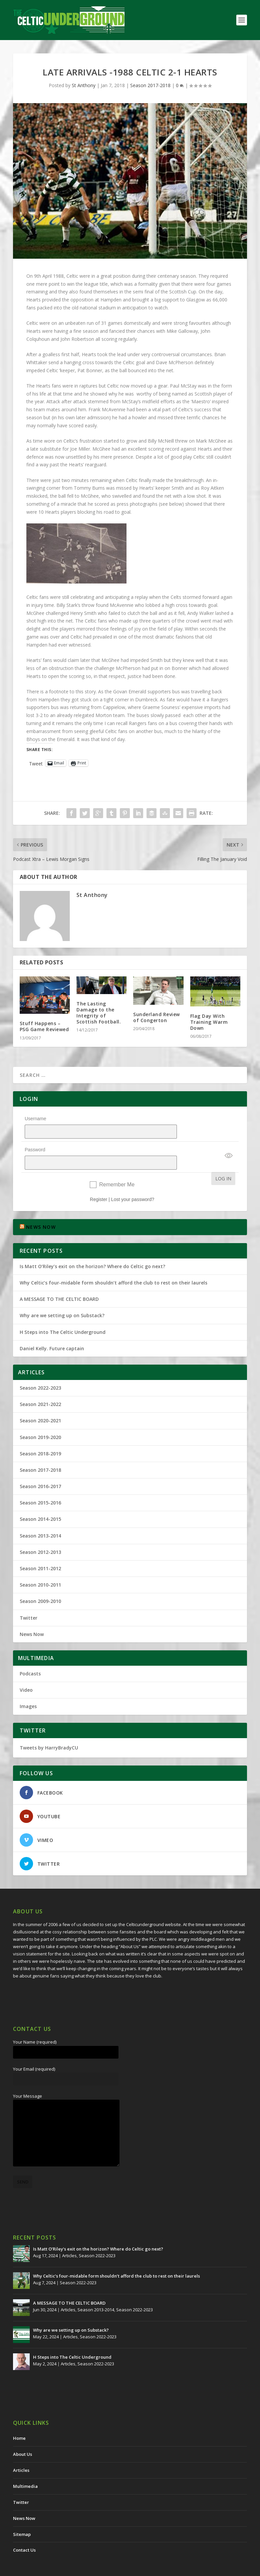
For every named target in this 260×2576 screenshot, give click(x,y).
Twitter (28, 1600)
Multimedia (25, 2469)
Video (26, 1672)
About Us (22, 2437)
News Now (32, 1617)
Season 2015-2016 (40, 1485)
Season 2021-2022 (40, 1387)
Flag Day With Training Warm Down (209, 1022)
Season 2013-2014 (40, 1518)
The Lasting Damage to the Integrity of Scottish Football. (98, 1012)
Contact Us (24, 2533)
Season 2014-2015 (40, 1501)
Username (35, 1118)
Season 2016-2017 (40, 1469)
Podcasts (30, 1656)
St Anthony (83, 85)
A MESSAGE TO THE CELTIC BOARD (59, 1281)
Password (35, 1141)
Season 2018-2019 (40, 1436)
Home (19, 2421)
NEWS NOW (41, 1209)
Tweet (36, 763)
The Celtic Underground (45, 2568)
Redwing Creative (135, 2568)
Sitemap (22, 2517)
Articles (69, 2238)
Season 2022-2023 (40, 1370)
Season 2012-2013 (40, 1535)
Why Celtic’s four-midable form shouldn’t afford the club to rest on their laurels (113, 1265)
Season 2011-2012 (40, 1551)
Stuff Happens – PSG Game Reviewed (44, 1026)
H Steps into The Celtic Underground (62, 1315)
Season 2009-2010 (40, 1584)
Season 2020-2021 (40, 1403)
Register (98, 1182)
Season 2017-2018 (150, 85)
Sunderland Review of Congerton (156, 1017)
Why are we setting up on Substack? (62, 1298)
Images (28, 1689)
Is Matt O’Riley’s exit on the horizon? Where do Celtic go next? (94, 1249)
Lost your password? (132, 1182)
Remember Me (117, 1167)
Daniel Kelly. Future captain (52, 1331)
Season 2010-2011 (40, 1567)
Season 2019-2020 (40, 1420)
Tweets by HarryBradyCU (49, 1730)
